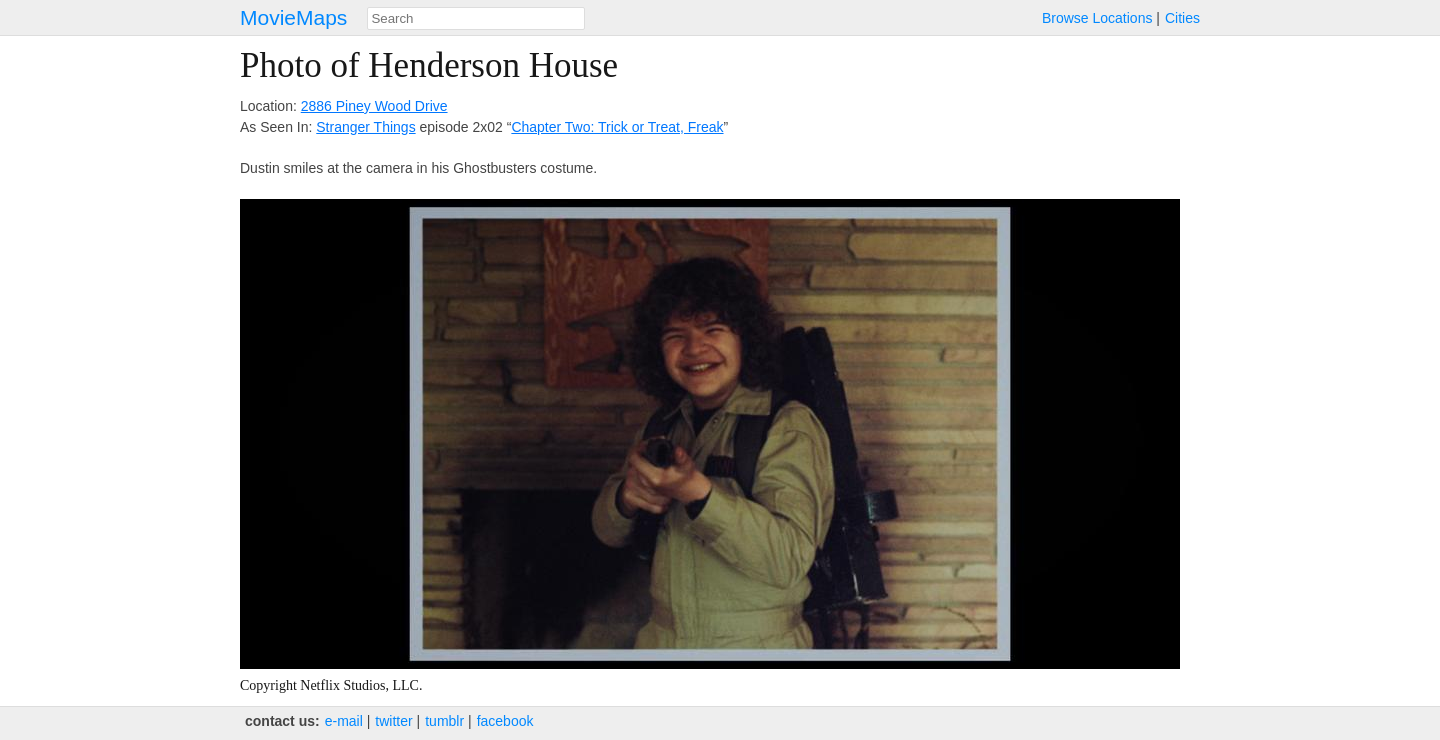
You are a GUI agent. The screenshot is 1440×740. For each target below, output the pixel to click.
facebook (505, 721)
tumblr (444, 721)
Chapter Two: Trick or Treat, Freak (617, 127)
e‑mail (344, 721)
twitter (393, 721)
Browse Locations (1097, 18)
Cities (1182, 18)
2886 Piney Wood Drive (374, 106)
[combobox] (476, 18)
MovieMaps (293, 17)
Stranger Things (365, 127)
